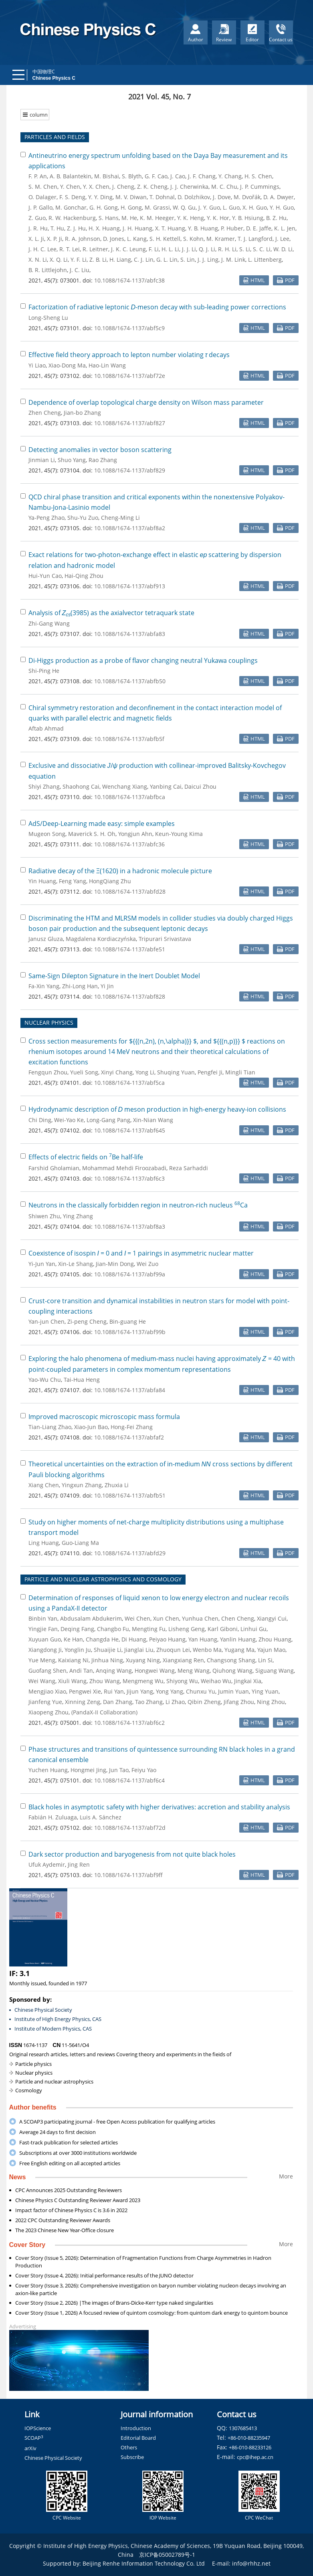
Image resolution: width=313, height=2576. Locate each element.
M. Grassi (157, 207)
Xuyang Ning (143, 1660)
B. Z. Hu (276, 218)
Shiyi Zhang (44, 786)
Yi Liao (37, 365)
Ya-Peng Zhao (46, 517)
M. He (129, 218)
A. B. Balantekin (70, 176)
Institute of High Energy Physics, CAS (57, 2019)
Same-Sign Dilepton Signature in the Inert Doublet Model (114, 975)
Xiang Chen (43, 1485)
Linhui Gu (253, 1629)
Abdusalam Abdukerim (91, 1618)
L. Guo (231, 207)
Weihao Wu (216, 1681)
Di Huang (133, 1639)
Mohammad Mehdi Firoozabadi (124, 1168)
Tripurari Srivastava (165, 939)
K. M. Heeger (157, 218)
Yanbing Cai (166, 786)
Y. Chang (230, 176)
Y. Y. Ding (100, 197)
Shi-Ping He (43, 670)
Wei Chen (137, 1618)
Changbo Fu (113, 1629)
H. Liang (120, 259)
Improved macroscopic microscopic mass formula (104, 1416)
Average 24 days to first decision (57, 2132)
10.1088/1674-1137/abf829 (129, 470)
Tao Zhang (149, 1702)
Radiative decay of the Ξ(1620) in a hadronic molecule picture (120, 870)
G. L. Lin (167, 259)
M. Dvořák (247, 197)
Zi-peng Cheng (87, 1321)
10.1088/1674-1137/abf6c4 (129, 1780)
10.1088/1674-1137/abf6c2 (129, 1722)
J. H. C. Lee (42, 249)
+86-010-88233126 (250, 2447)
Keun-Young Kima (179, 834)
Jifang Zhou (239, 1702)
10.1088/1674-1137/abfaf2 (129, 1437)
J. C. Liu (79, 270)
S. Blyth (132, 176)
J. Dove (222, 197)
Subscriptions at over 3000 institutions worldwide (78, 2152)
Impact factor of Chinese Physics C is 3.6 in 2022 (71, 2210)
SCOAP (33, 2437)
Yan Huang (202, 1639)
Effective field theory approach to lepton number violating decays (129, 354)
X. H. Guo (254, 207)
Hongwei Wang (155, 1670)
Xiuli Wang (72, 1681)
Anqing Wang (114, 1670)
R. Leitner (95, 249)
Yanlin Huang (238, 1639)
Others (129, 2447)
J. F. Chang (202, 176)
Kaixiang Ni (73, 1660)
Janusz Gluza (45, 939)
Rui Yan (114, 1691)
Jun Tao (119, 1770)
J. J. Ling (208, 259)
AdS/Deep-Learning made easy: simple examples (101, 823)
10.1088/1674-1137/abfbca (129, 797)
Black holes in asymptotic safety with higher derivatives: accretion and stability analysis (159, 1807)
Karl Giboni (223, 1629)
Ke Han (73, 1639)
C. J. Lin (143, 259)
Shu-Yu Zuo (82, 517)
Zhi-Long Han (80, 986)
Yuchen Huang (48, 1770)
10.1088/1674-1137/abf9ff (128, 1875)
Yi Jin (107, 986)
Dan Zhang (117, 1702)
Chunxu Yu (200, 1691)
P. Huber (232, 228)
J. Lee (282, 238)
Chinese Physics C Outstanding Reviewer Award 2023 (77, 2200)
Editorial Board (138, 2437)
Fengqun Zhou (47, 1072)
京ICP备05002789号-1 (167, 2554)
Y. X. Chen (96, 186)
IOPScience (37, 2428)
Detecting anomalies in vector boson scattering (100, 449)
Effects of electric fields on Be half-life (85, 1157)
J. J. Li (189, 249)
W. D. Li (283, 249)
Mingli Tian (240, 1072)
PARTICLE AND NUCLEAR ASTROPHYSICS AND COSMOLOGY (103, 1579)
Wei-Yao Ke (69, 1120)
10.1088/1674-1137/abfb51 (130, 1495)
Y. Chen (70, 186)
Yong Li (144, 1072)
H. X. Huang (104, 228)
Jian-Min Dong (115, 1264)
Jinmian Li (41, 460)
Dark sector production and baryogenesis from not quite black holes (132, 1854)
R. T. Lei (69, 249)
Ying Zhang (78, 1216)
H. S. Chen (258, 176)
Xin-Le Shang (75, 1264)
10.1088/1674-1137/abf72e (129, 376)
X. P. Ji (54, 238)
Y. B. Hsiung (247, 218)
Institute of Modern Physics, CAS (53, 2028)
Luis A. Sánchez (100, 1817)
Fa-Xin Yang (43, 986)
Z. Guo (37, 218)
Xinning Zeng (82, 1702)
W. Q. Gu (184, 207)
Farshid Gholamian (53, 1168)
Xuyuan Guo (44, 1639)
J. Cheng (123, 186)
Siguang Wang (274, 1670)
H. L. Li (170, 249)
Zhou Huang (274, 1639)
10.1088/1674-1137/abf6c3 (129, 1178)
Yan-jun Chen (46, 1321)
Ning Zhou (271, 1702)
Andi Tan (81, 1670)
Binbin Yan (42, 1618)
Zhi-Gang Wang (49, 623)
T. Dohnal (162, 197)
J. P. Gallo (40, 207)
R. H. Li (227, 249)
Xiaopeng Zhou (48, 1712)
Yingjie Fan (43, 1629)
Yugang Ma (239, 1649)
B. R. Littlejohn (47, 270)
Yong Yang (169, 1691)
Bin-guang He (127, 1321)
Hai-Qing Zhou (84, 575)
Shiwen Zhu (44, 1216)
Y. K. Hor (218, 218)
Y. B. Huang (203, 228)
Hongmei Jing (88, 1770)
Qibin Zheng (204, 1702)
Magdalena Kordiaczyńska (101, 939)
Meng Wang (194, 1670)
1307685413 (243, 2428)
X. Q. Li (59, 259)
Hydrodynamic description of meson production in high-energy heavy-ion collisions (157, 1109)
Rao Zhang (103, 460)
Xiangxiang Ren (183, 1660)
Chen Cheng (237, 1618)
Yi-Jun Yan (41, 1264)
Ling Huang (43, 1542)
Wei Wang (41, 1681)
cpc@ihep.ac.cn (255, 2457)
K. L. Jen (284, 228)
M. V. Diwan (131, 197)
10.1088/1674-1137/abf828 (129, 996)
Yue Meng (41, 1660)
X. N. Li (37, 259)
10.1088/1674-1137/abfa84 (129, 1390)
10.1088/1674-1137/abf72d (130, 1827)
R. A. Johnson (82, 238)
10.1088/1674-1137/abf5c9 (129, 328)
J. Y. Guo (209, 207)
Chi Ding (39, 1120)
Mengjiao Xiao (47, 1691)
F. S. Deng (72, 197)
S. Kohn (193, 238)
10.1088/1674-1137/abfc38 (129, 280)
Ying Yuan (265, 1691)
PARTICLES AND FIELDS (54, 137)
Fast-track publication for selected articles (68, 2142)
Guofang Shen (47, 1670)
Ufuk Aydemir (46, 1864)
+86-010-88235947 (249, 2437)
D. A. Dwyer (278, 197)
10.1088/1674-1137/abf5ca (129, 1082)
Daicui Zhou (200, 786)
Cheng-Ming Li (120, 517)
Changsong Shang (231, 1660)
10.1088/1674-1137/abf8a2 (129, 528)
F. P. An (37, 176)
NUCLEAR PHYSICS (48, 1022)
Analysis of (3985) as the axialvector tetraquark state (111, 612)
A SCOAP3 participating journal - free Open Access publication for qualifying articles (117, 2121)
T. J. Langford (255, 238)
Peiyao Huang (167, 1639)
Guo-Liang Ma (80, 1542)
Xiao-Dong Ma (67, 365)
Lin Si (265, 1660)
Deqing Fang (77, 1629)
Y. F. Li (79, 259)
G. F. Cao (156, 176)
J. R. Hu (38, 228)
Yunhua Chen (200, 1618)
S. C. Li (262, 249)
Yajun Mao (271, 1649)
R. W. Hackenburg (72, 218)
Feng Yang (72, 881)
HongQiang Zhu (110, 881)
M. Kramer (220, 238)
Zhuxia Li (117, 1485)
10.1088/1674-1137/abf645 (129, 1130)
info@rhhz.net (251, 2563)
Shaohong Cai (81, 786)
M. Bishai (106, 176)
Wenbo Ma (207, 1649)
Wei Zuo (147, 1264)
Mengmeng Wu (143, 1681)
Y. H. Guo (282, 207)
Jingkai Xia (247, 1681)
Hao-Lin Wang (107, 365)
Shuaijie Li (107, 1649)
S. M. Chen (42, 186)
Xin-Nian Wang (153, 1120)
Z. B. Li (98, 259)
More (286, 2176)
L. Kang (137, 238)
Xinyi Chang (117, 1072)
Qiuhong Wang (232, 1670)
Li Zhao (175, 1702)
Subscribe (132, 2457)
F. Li (154, 249)
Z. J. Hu (76, 228)
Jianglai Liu (138, 1649)
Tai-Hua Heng (82, 1379)
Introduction (136, 2428)
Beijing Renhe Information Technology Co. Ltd (144, 2563)
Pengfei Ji (210, 1072)
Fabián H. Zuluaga (52, 1817)
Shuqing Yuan (176, 1072)
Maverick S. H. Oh (91, 834)
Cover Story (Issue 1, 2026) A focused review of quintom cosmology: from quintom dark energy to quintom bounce (151, 2312)
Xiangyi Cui (272, 1618)
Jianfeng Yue (45, 1702)
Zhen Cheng (44, 412)
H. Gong (131, 207)
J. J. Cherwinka (189, 186)
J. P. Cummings (259, 186)
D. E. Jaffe (258, 228)
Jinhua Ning (107, 1660)
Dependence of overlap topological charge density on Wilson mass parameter (146, 402)
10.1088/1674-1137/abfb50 (130, 681)
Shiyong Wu (182, 1681)
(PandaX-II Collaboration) (104, 1712)
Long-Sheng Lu (48, 317)
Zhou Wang (104, 1681)
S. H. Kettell (164, 238)
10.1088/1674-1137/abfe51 (129, 949)
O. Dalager (42, 197)
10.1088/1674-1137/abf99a (129, 1274)
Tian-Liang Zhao (49, 1427)
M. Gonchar (71, 207)
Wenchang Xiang (124, 786)
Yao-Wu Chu (44, 1379)
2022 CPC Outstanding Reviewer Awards (62, 2220)
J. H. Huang (137, 228)
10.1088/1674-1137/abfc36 (129, 844)
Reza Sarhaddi (188, 1168)
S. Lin (187, 259)
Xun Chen (166, 1618)
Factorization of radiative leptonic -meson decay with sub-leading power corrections (157, 307)
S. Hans (109, 218)
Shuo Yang (72, 460)
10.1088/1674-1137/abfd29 (130, 1553)
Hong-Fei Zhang (132, 1427)
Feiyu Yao (143, 1770)
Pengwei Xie (85, 1691)
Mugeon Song (46, 834)
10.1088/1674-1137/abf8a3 (129, 1226)
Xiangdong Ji (45, 1649)
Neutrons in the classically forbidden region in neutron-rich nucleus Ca (138, 1205)
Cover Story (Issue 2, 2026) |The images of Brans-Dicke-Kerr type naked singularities (114, 2302)
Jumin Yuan (233, 1691)
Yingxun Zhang (82, 1485)
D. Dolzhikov (194, 197)
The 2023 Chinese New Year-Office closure (64, 2230)
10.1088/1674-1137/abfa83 (129, 634)
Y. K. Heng (190, 218)
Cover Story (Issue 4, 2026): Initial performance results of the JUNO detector (104, 2275)
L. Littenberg (265, 259)
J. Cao (177, 176)
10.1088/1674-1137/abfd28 (130, 891)
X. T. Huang (170, 228)
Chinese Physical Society (43, 2009)
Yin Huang (42, 881)
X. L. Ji (36, 238)
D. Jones (113, 238)
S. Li (244, 249)
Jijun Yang (140, 1691)
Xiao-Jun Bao (91, 1427)
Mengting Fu (149, 1629)
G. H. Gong (103, 207)
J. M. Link (233, 259)
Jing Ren (79, 1864)
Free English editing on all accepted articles (69, 2163)
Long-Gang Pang (108, 1120)
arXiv (30, 2448)
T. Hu (57, 228)
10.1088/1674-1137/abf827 (129, 423)
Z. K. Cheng (152, 186)
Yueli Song (84, 1072)
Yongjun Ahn (135, 834)
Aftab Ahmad (46, 728)
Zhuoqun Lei (173, 1649)
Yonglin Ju (78, 1649)
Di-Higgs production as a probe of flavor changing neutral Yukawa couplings (143, 660)
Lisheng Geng (186, 1629)
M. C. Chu (224, 186)
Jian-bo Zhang (82, 412)
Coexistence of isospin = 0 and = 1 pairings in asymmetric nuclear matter (141, 1253)
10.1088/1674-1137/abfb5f (129, 739)
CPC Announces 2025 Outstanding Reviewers (68, 2190)
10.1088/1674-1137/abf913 (129, 586)
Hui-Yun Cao (45, 575)
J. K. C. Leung (128, 249)
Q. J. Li (207, 249)
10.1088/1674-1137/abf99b (130, 1332)
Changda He (102, 1639)
